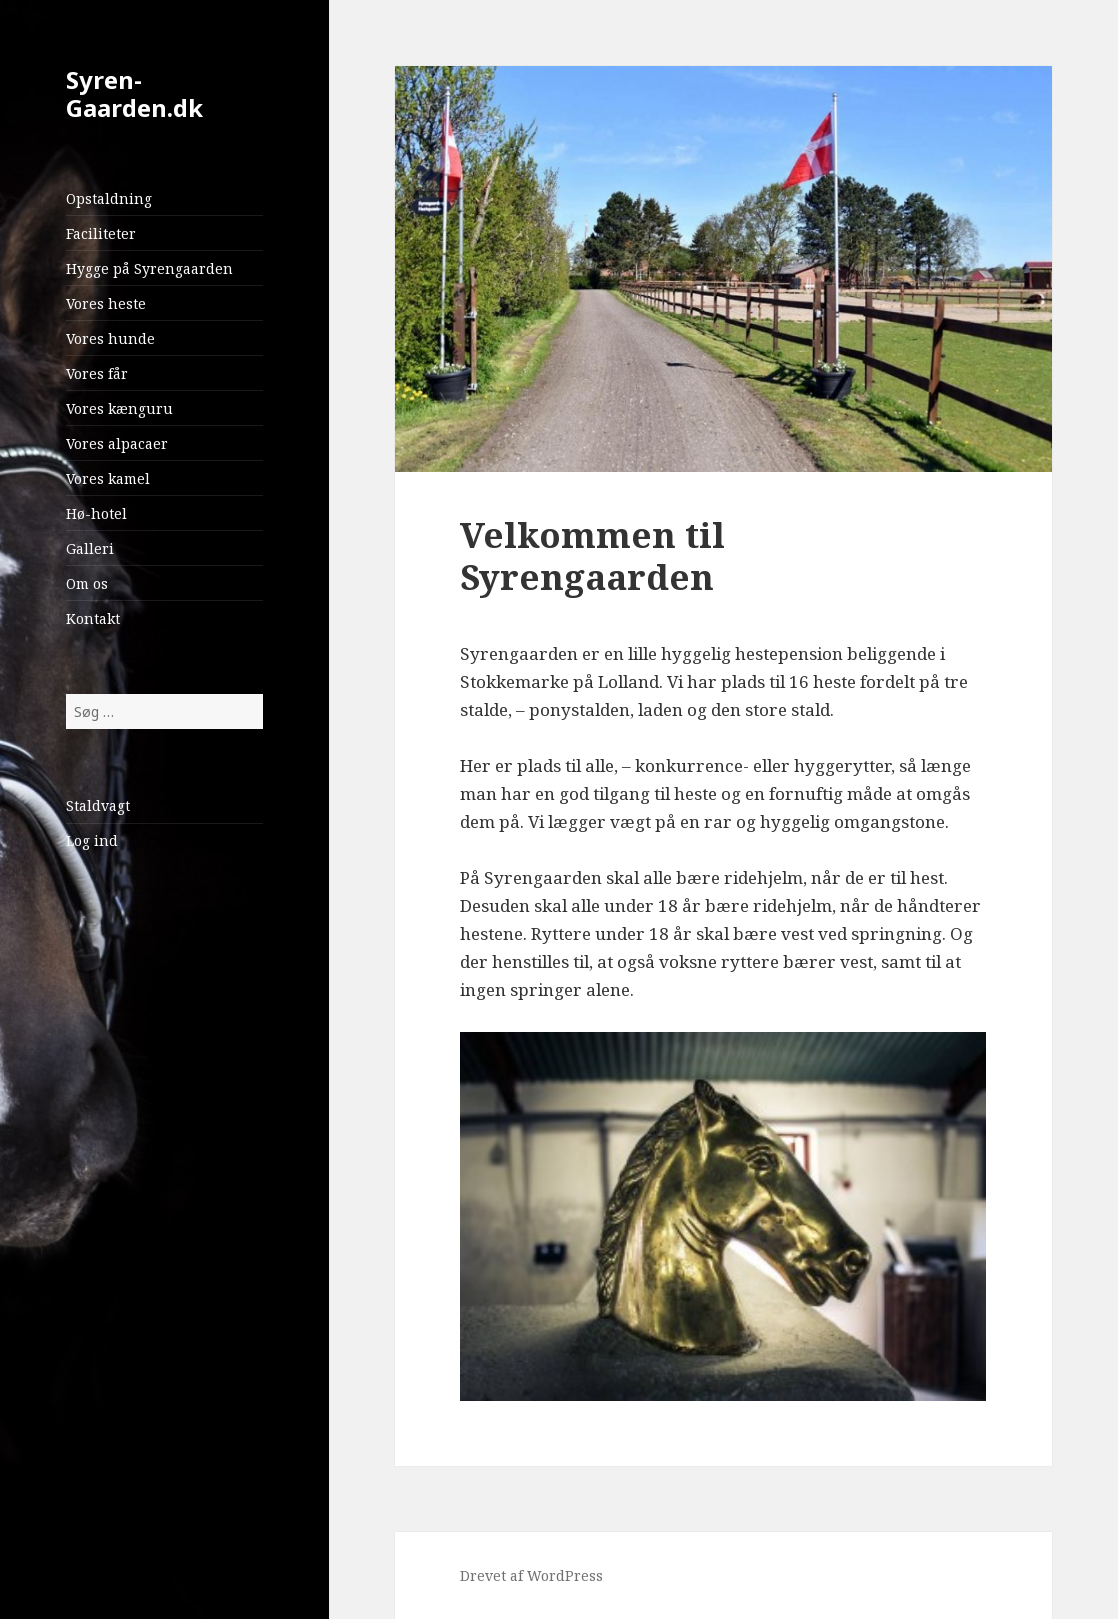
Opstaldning (109, 198)
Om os (87, 583)
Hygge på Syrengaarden (149, 268)
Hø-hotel (96, 513)
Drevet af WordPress (531, 1575)
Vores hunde (110, 338)
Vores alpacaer (117, 443)
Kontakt (93, 618)
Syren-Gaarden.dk (134, 93)
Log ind (92, 840)
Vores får (97, 373)
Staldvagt (98, 805)
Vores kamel (108, 478)
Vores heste (106, 303)
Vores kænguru (119, 408)
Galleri (90, 548)
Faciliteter (101, 233)
